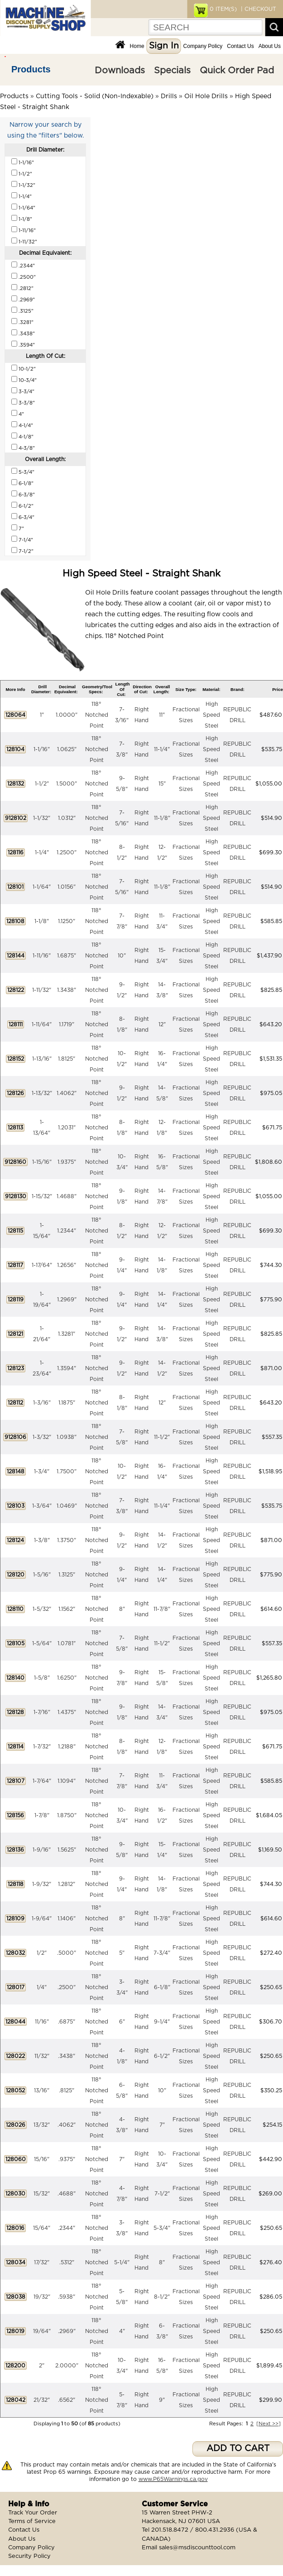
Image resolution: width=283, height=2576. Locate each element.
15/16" (41, 2159)
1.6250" (67, 1678)
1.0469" (67, 1506)
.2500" (67, 1987)
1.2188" (67, 1746)
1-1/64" (42, 887)
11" (162, 715)
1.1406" (67, 1918)
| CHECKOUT (257, 9)
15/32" (42, 2193)
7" (162, 2125)
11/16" (42, 2021)
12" (162, 1024)
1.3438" (66, 990)
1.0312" (67, 818)
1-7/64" (42, 1781)
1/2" (42, 1953)
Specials (172, 70)
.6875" (66, 2021)
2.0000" (66, 2365)
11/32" (41, 2056)
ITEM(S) (223, 9)
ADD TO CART (237, 2448)
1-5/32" (42, 1609)
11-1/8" (162, 818)
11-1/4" (162, 749)
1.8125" (66, 1059)
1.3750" (66, 1540)
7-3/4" (161, 1953)
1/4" (42, 1987)
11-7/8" (161, 1609)
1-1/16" (42, 749)
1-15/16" (42, 1162)
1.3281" (66, 1334)
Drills (169, 96)
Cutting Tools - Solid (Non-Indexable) (94, 96)
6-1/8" (162, 1987)
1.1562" (66, 1609)
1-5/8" (42, 1678)
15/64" (41, 2228)
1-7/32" (42, 1746)
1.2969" (67, 1299)
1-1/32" (41, 818)
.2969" (67, 2331)
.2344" (66, 2228)
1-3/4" (41, 1471)
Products (31, 69)
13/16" (41, 2090)
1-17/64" (42, 1265)
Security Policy (29, 2556)
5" (122, 1953)
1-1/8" (41, 921)
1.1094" (67, 1781)
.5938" (66, 2297)
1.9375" (67, 1162)
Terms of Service (32, 2521)
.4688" (67, 2193)
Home (137, 46)
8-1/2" (162, 2297)
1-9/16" (42, 1849)
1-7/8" (41, 1815)
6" (122, 2021)
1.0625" (67, 749)
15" (162, 783)
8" (122, 1609)
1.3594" (66, 1368)
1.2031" (67, 1127)
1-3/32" (42, 1437)
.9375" (66, 2159)
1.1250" (66, 921)
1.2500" (67, 852)
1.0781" (67, 1643)
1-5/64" (42, 1643)
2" (41, 2365)
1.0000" (66, 715)
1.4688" (67, 1196)
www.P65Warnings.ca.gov (173, 2479)
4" (122, 2331)
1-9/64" (42, 1918)
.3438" (66, 2056)
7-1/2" (162, 2193)
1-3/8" (42, 1540)
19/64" (42, 2331)
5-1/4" (122, 2262)
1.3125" (66, 1574)
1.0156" (67, 887)
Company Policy (203, 46)
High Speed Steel (211, 715)
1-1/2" (42, 783)
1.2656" (66, 1265)
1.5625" (67, 1849)
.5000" (66, 1953)
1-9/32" (41, 1884)
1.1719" (66, 1024)
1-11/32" (41, 990)
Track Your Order (32, 2513)
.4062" (67, 2125)
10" (122, 955)
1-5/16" (42, 1574)
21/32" (42, 2400)
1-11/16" (42, 955)
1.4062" (67, 1093)
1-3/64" (42, 1506)
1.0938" (67, 1437)
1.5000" (66, 783)
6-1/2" (162, 2056)
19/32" (42, 2297)
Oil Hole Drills (206, 96)
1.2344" (66, 1230)
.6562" (66, 2400)
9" (162, 2400)
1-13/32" (42, 1093)
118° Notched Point (96, 715)
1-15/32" (42, 1196)
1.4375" (67, 1712)
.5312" (66, 2262)
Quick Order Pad (237, 70)
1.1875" (66, 1402)
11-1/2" (162, 1437)
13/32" (42, 2125)
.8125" (66, 2090)
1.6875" (66, 955)
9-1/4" (162, 2021)
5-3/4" (161, 2228)
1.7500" (67, 1471)
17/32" (41, 2262)
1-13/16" (42, 1059)
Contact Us (240, 46)
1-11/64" (42, 1024)
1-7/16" (42, 1712)
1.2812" (66, 1884)
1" (42, 715)
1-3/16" (42, 1402)
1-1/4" (42, 852)
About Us (270, 46)
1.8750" (67, 1815)
